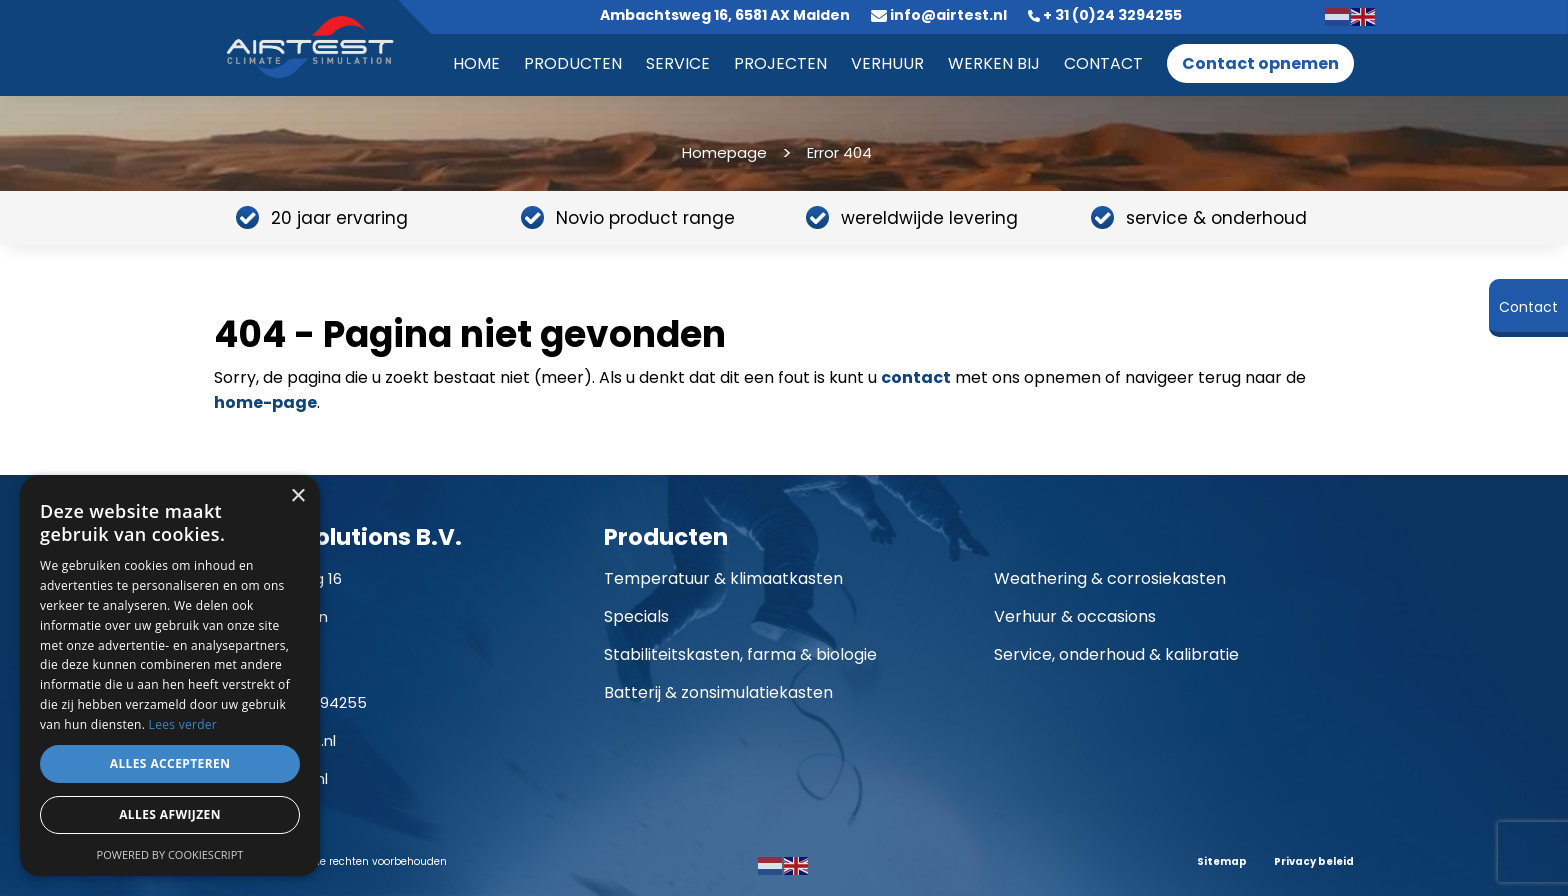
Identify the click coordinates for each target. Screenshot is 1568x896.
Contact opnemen (1260, 63)
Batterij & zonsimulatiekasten (718, 692)
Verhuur (887, 63)
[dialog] (170, 675)
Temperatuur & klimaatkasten (723, 578)
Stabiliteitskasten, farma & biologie (740, 654)
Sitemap (1222, 861)
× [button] (297, 496)
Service (678, 63)
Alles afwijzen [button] (170, 814)
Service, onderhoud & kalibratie (1116, 654)
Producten (573, 63)
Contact (1103, 63)
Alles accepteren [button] (170, 763)
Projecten (780, 63)
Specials (636, 616)
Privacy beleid (1314, 861)
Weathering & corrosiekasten (1110, 578)
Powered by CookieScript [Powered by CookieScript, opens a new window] (170, 854)
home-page (265, 402)
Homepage (724, 152)
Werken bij (994, 63)
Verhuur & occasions (1075, 616)
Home (476, 63)
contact (916, 377)
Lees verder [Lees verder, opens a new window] (183, 724)
